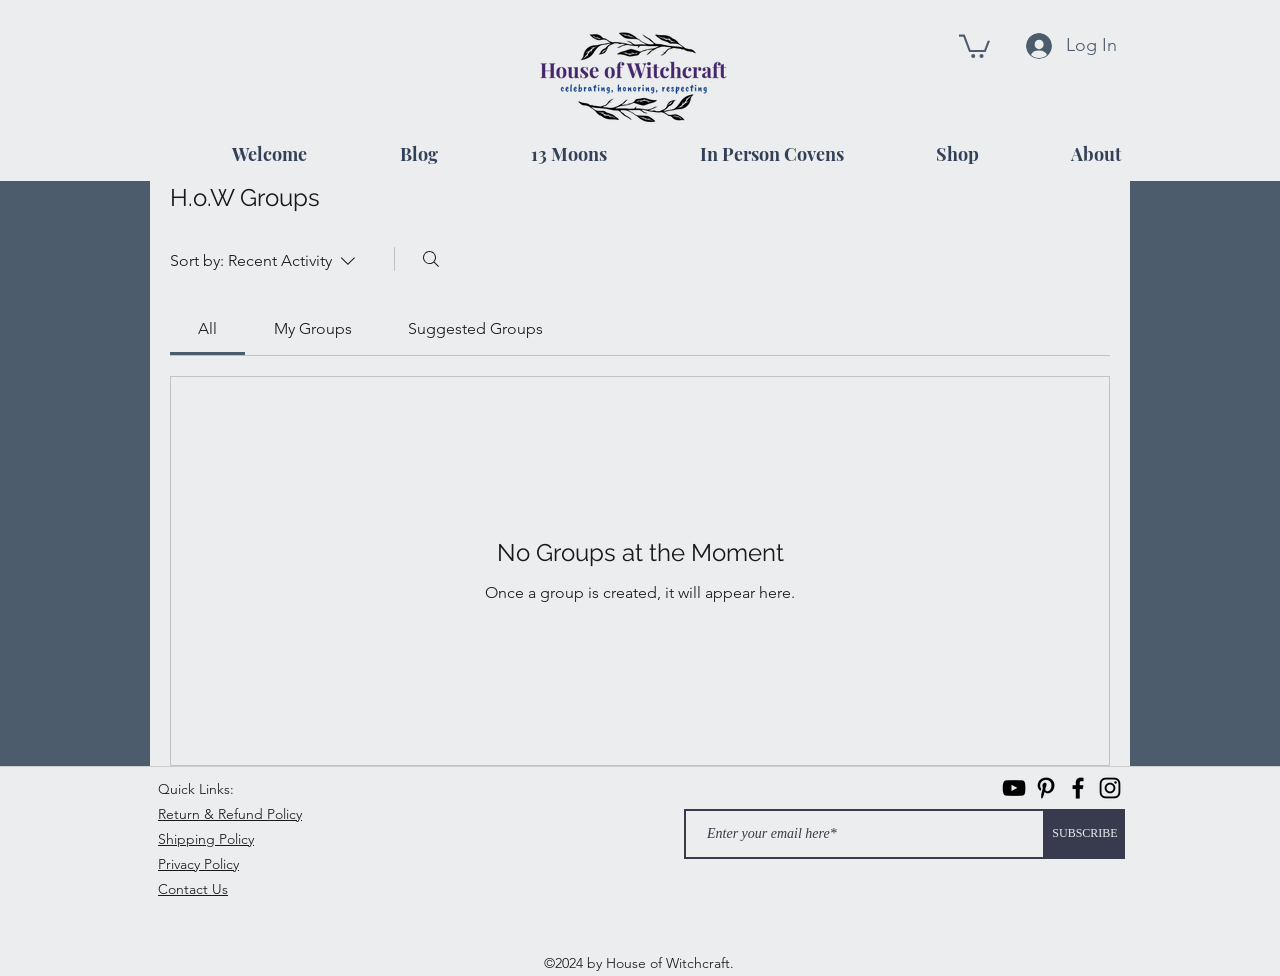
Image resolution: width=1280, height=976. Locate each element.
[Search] (431, 259)
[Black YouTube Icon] (1014, 788)
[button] (974, 45)
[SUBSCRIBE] (1085, 834)
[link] (207, 328)
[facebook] (1078, 788)
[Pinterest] (1046, 788)
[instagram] (1110, 788)
